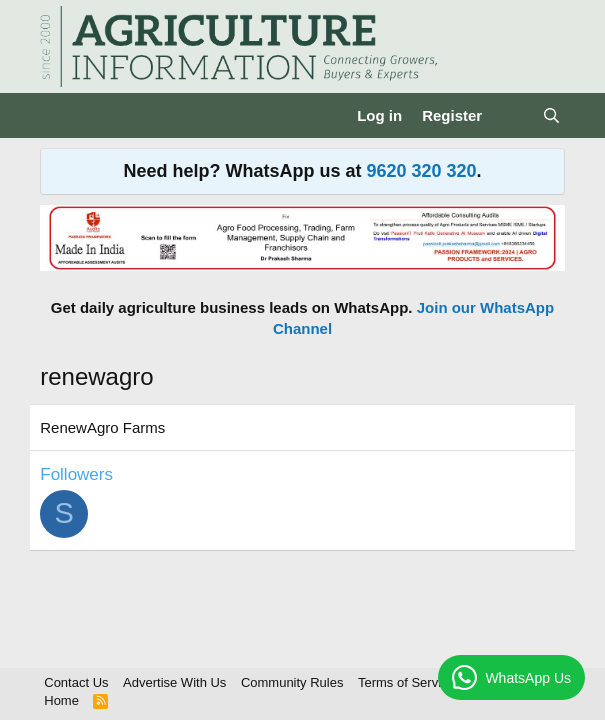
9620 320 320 (421, 171)
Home (61, 700)
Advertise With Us (174, 682)
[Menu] (57, 116)
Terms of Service (406, 682)
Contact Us (76, 682)
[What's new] (511, 115)
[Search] (550, 115)
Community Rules (292, 682)
